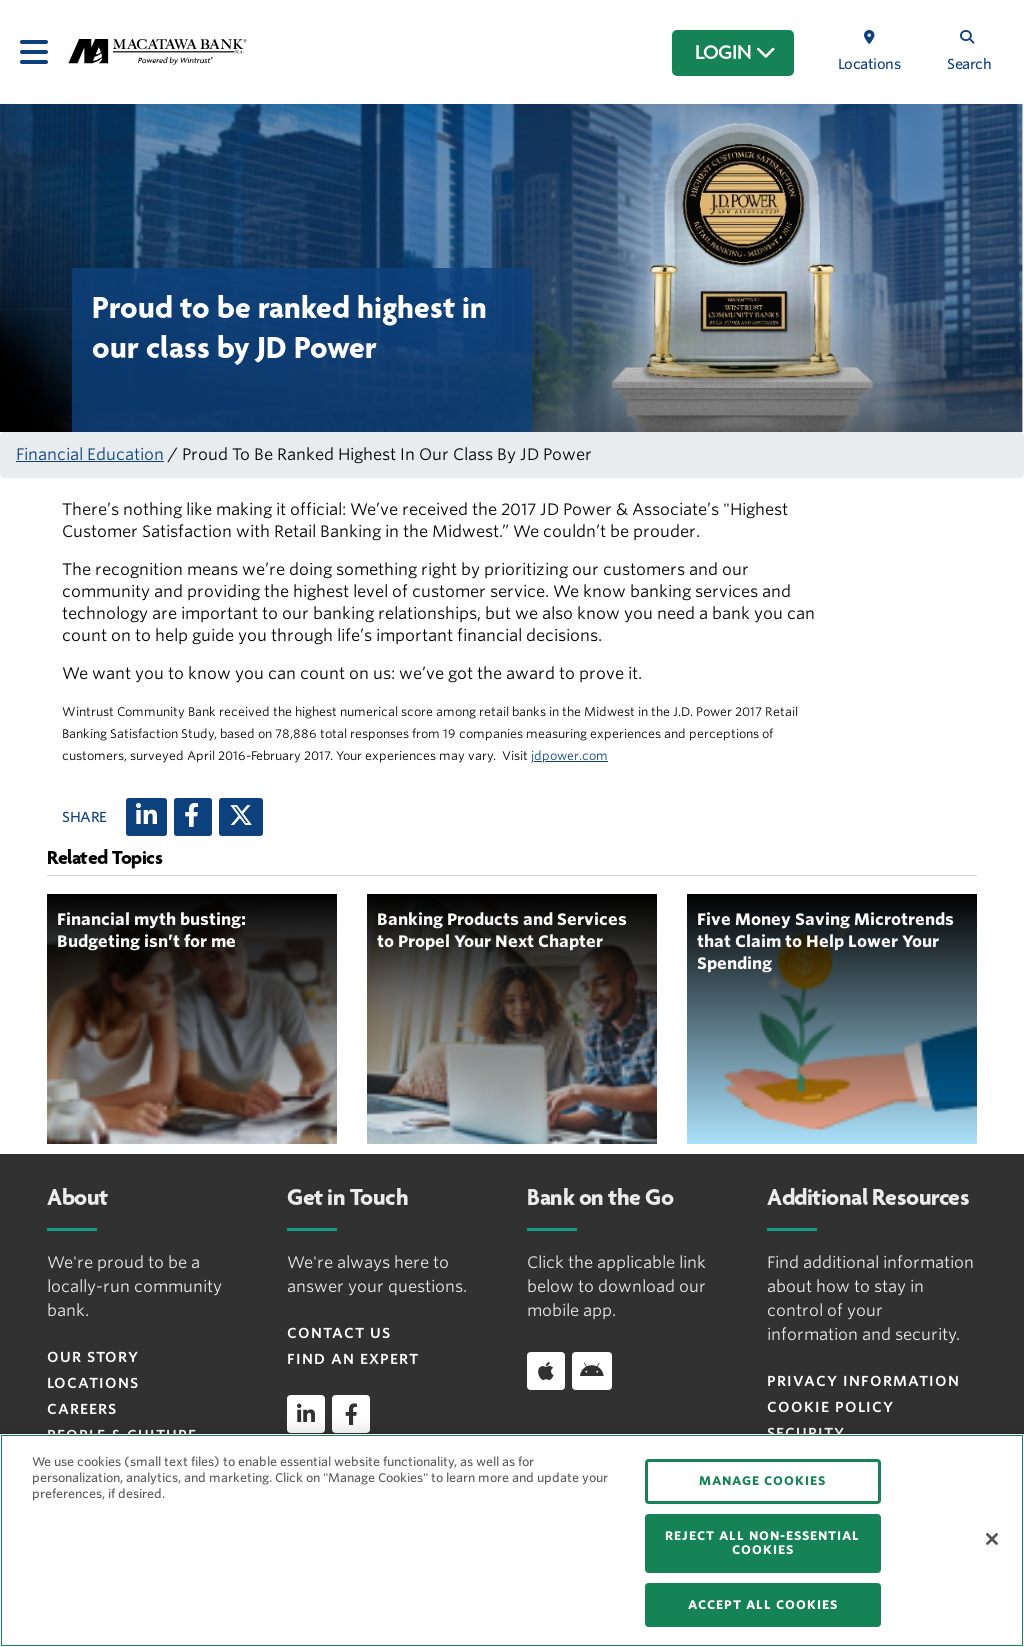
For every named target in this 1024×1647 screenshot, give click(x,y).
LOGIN (735, 53)
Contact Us (339, 1333)
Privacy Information (863, 1381)
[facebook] (351, 1414)
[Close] (992, 1539)
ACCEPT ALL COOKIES (763, 1604)
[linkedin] (306, 1414)
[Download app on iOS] (546, 1371)
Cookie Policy (830, 1407)
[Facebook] (193, 817)
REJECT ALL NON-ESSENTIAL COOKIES (762, 1542)
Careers (82, 1409)
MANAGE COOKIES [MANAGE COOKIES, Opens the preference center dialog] (762, 1480)
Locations (93, 1383)
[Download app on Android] (592, 1371)
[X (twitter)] (241, 817)
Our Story (93, 1357)
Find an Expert (353, 1359)
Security (806, 1433)
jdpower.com (569, 755)
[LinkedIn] (146, 817)
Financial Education (90, 454)
